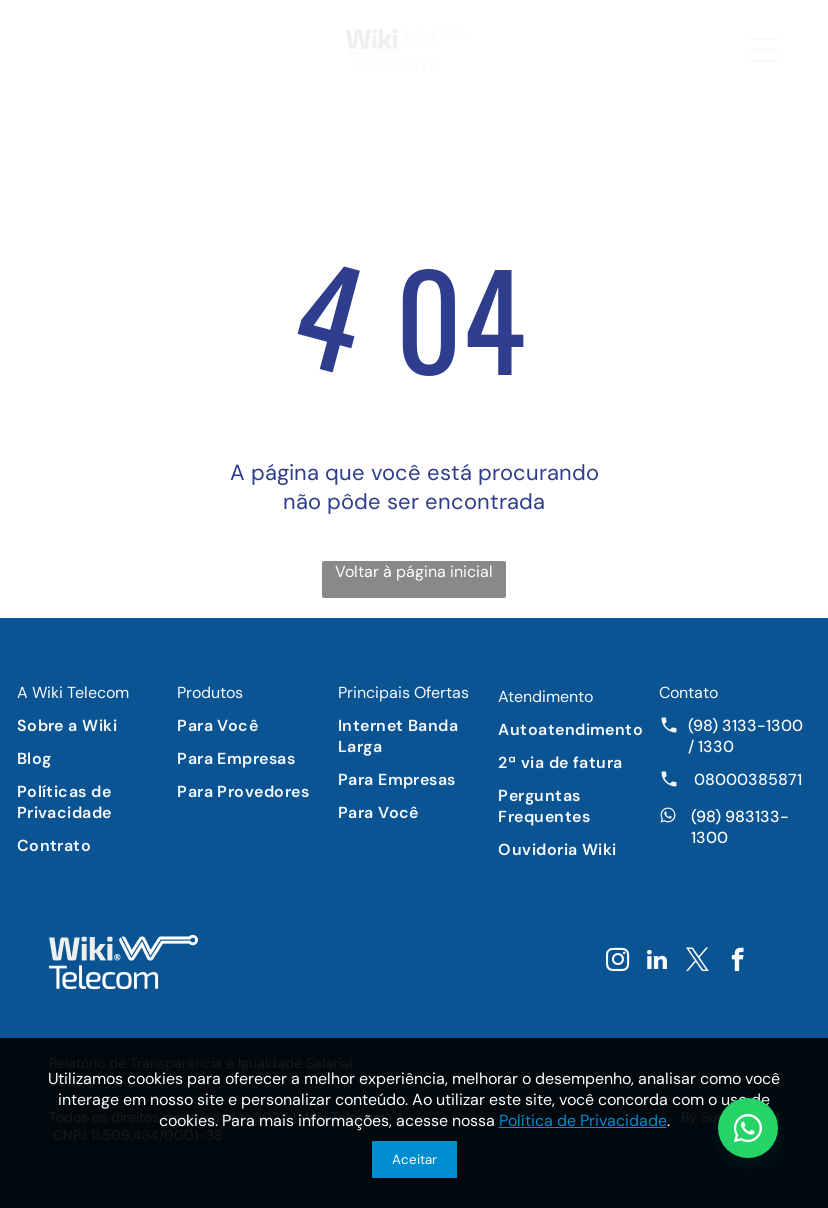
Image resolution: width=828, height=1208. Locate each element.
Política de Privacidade (583, 1120)
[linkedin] (657, 962)
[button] (763, 50)
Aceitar (414, 1159)
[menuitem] (93, 725)
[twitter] (697, 962)
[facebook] (737, 962)
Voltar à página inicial (414, 571)
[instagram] (617, 962)
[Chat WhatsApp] (748, 1128)
